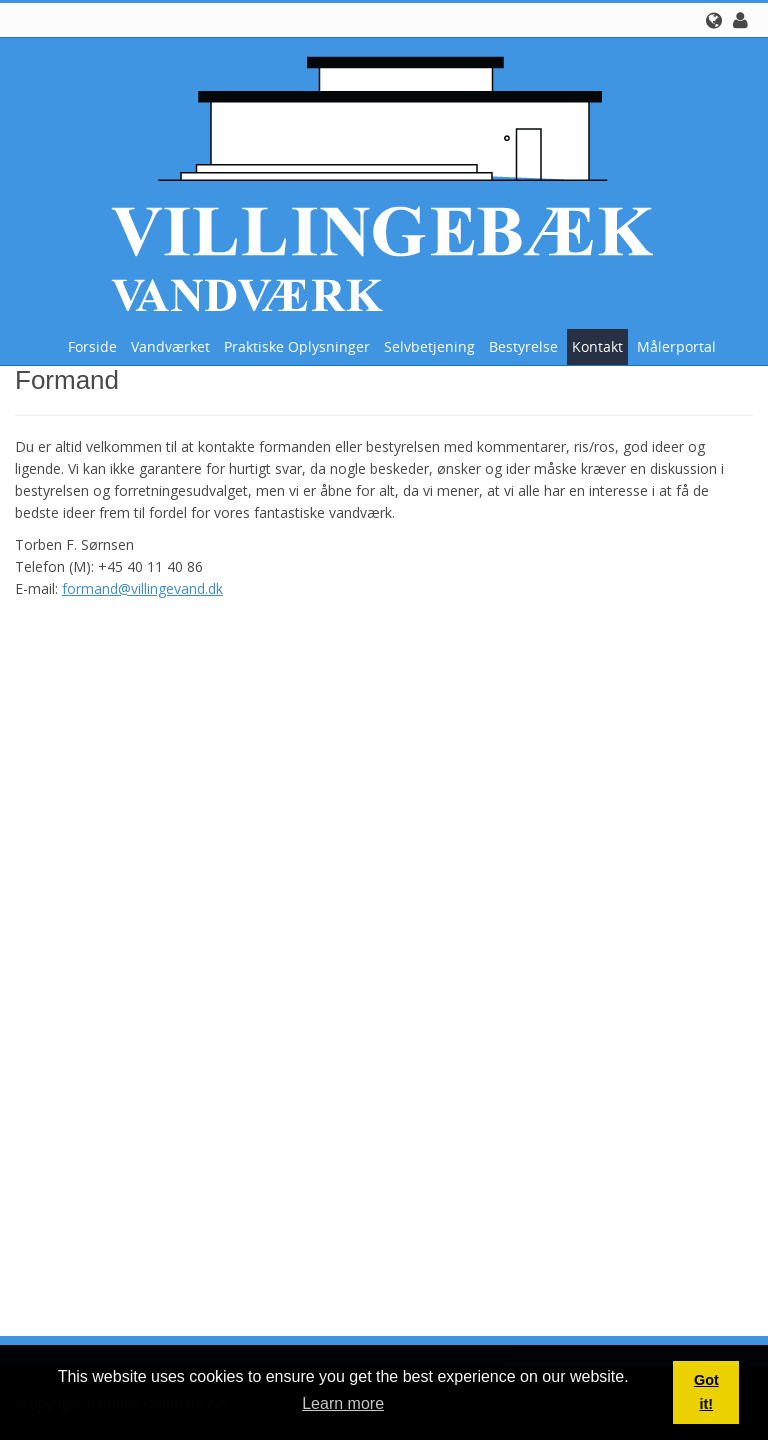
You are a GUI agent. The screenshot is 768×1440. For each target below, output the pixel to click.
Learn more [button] (343, 1403)
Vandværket (170, 346)
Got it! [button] (706, 1392)
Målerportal (676, 346)
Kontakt (597, 346)
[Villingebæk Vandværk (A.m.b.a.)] (377, 181)
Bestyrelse (523, 346)
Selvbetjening (429, 346)
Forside (92, 346)
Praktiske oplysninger (297, 346)
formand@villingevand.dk (142, 588)
